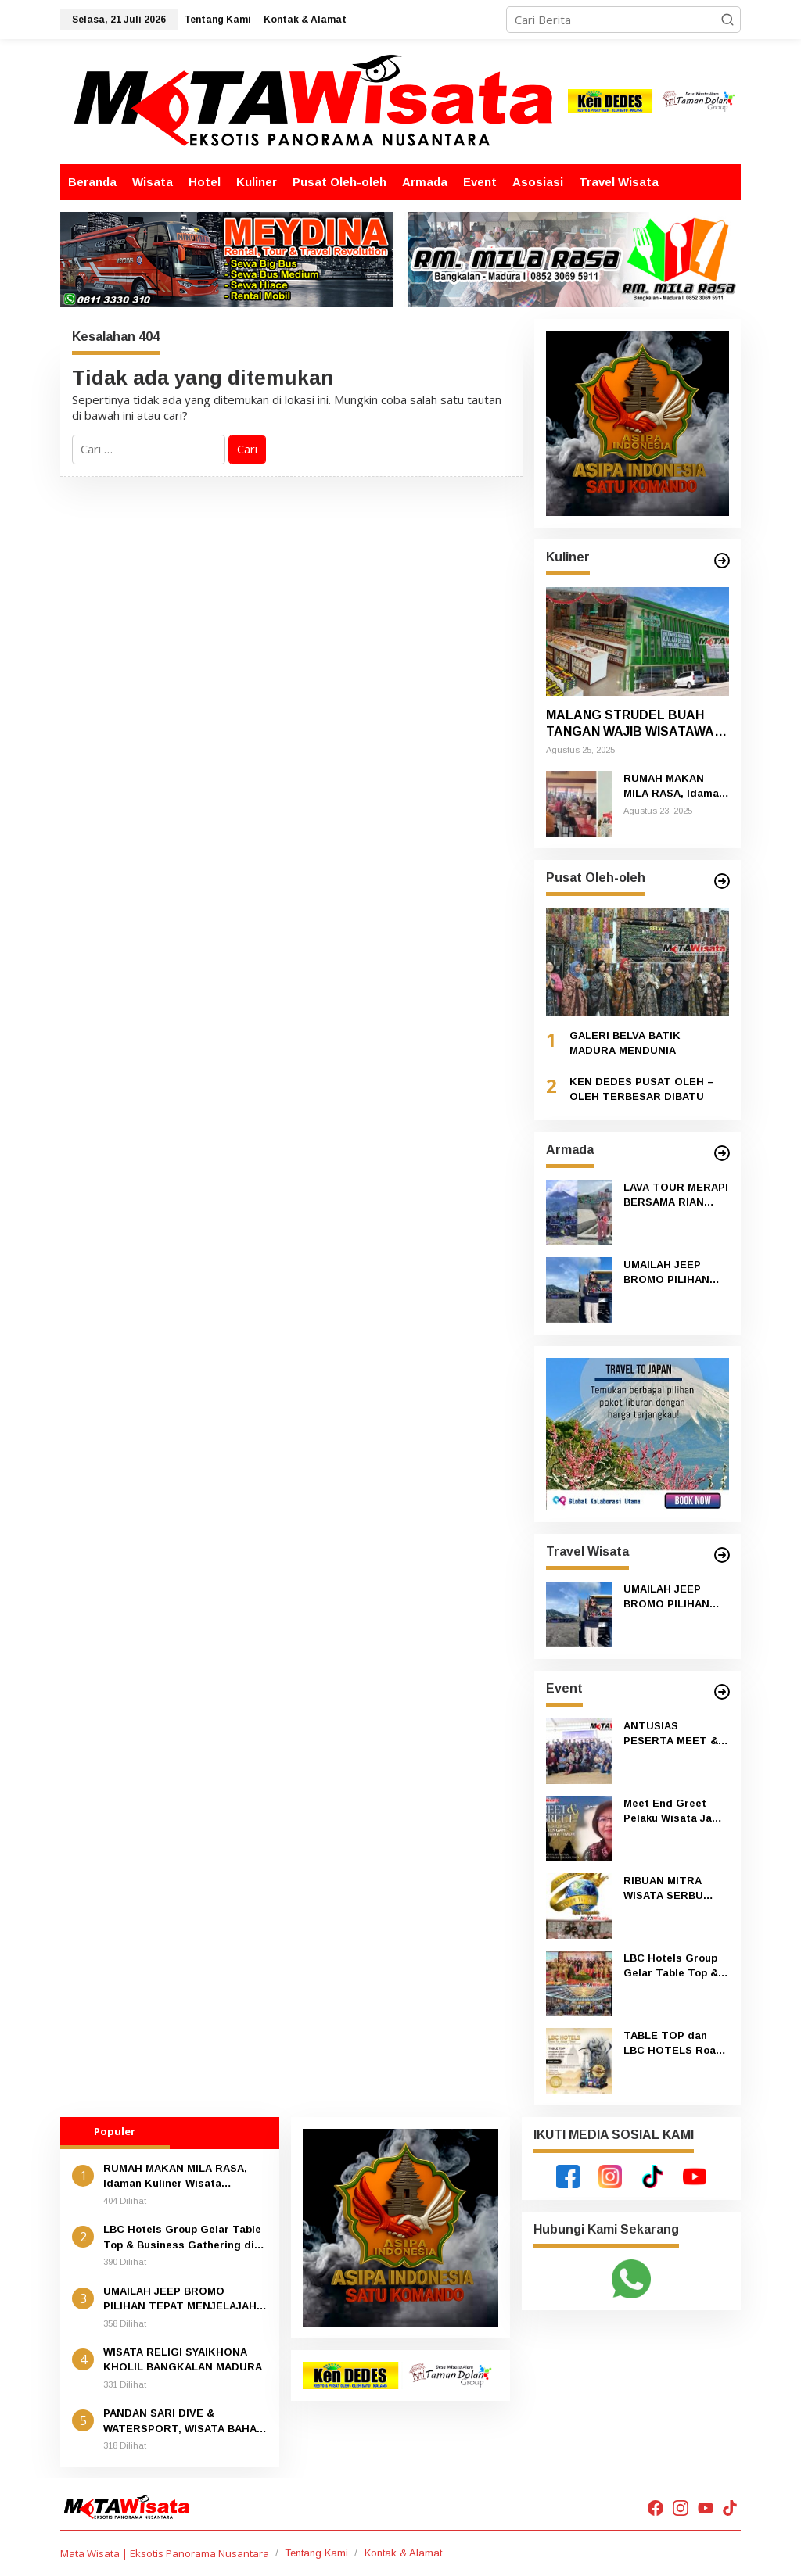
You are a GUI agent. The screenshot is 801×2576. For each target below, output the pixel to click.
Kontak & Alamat (403, 2553)
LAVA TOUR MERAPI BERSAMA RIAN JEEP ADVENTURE (675, 1195)
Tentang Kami (316, 2553)
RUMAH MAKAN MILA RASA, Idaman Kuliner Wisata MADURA (674, 786)
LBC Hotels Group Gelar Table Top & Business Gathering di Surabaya (675, 1966)
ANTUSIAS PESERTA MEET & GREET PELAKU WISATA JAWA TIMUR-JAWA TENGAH (670, 1734)
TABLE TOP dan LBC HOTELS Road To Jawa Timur (673, 2044)
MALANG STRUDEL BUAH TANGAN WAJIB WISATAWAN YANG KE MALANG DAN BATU (637, 724)
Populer (114, 2131)
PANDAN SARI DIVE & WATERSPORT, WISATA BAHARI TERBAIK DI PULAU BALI (185, 2421)
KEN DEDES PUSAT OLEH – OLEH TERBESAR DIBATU (641, 1089)
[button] (727, 19)
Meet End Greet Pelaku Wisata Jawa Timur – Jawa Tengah (674, 1811)
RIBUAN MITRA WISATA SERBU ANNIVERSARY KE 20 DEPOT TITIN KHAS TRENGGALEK (670, 1889)
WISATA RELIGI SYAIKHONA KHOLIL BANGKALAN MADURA (182, 2360)
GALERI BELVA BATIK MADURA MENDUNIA (625, 1043)
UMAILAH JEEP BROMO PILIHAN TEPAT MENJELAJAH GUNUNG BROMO (669, 1273)
